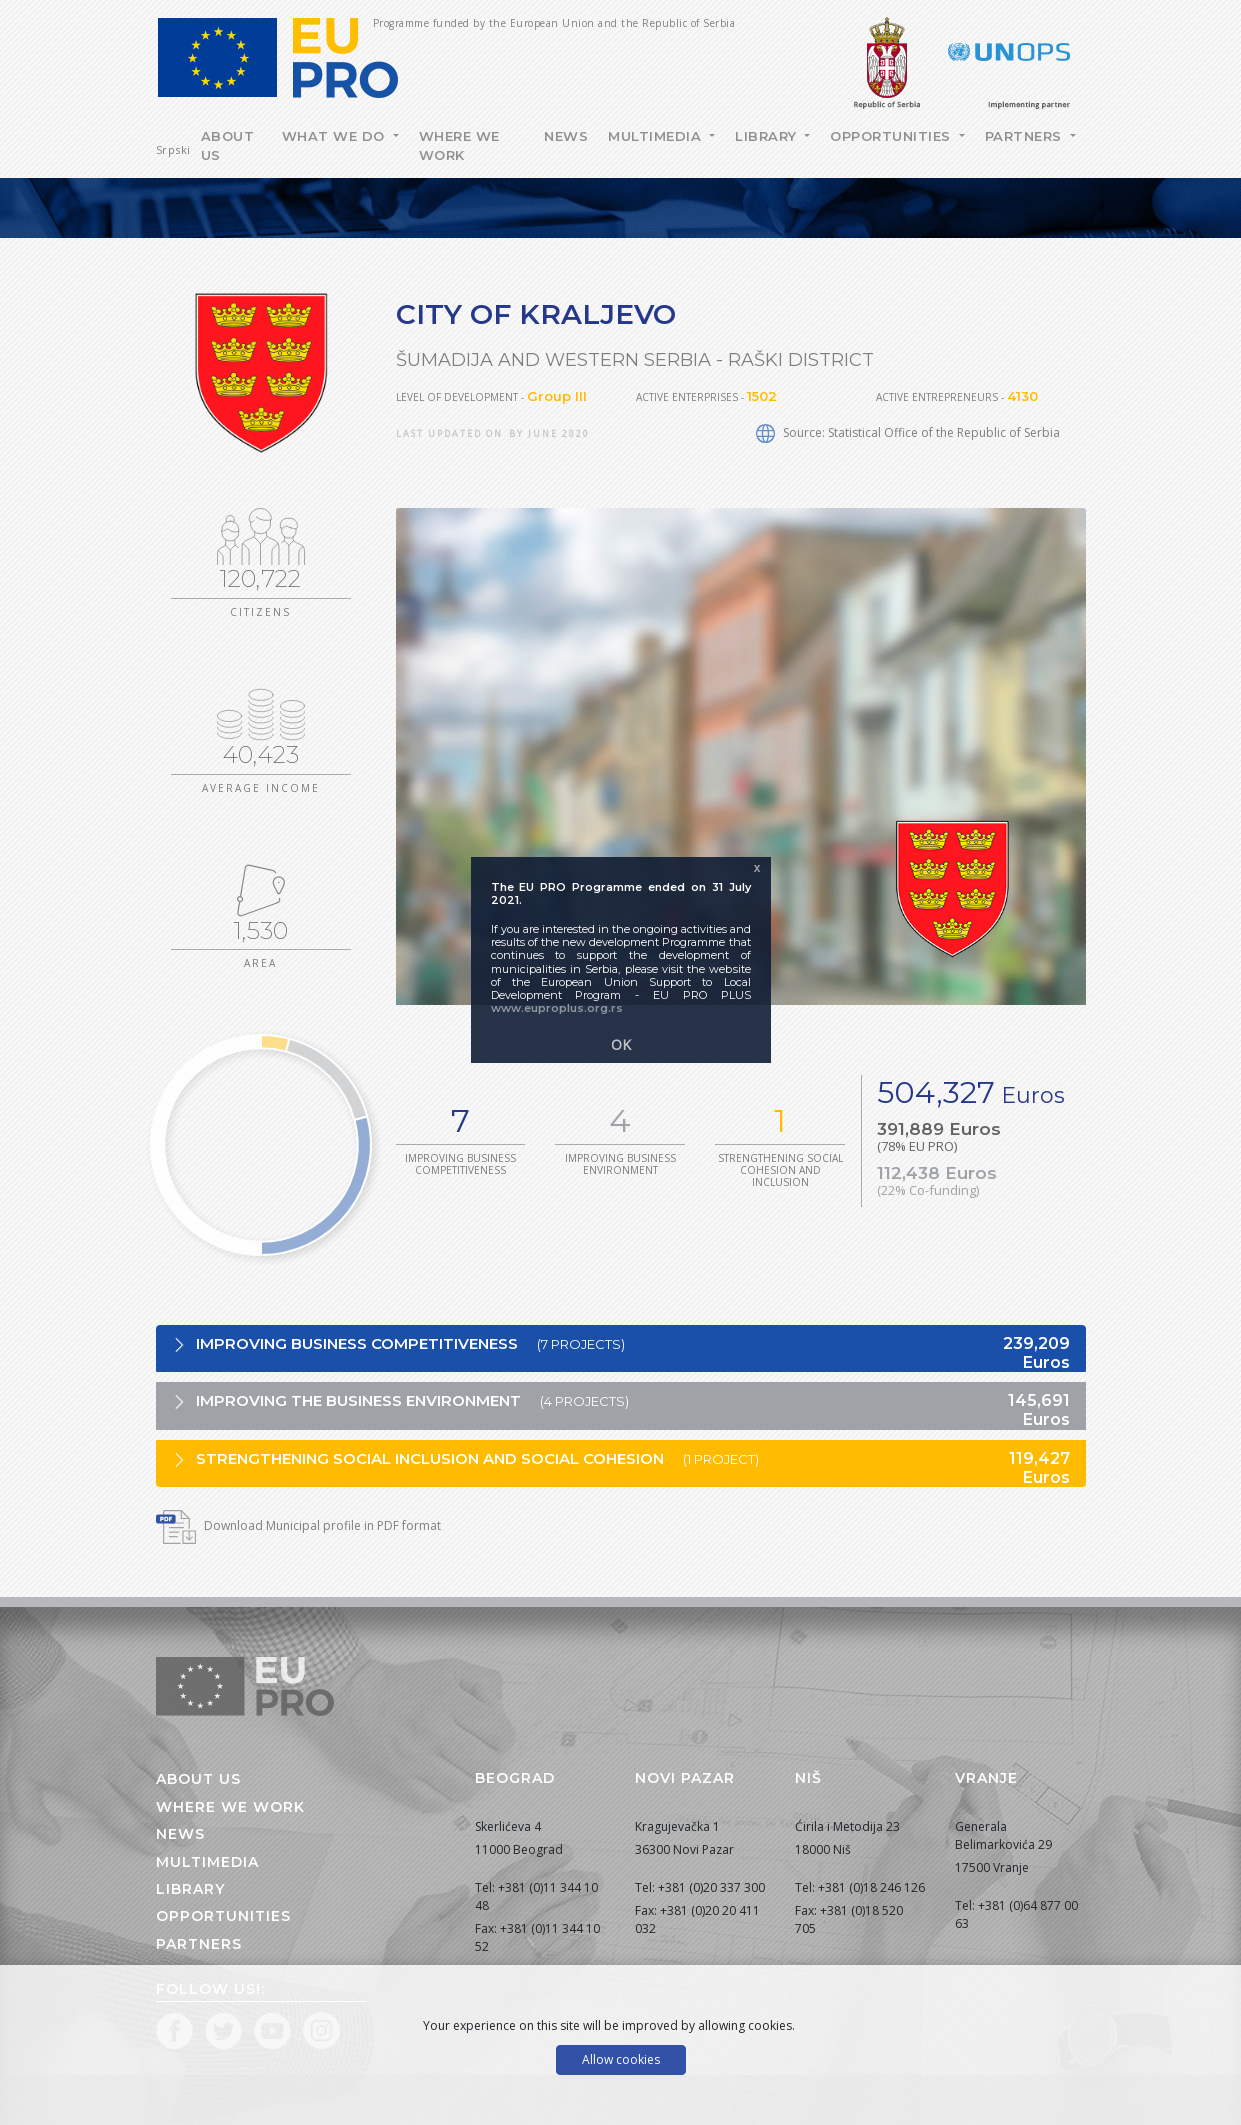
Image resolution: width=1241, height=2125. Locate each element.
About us (198, 1779)
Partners (1026, 136)
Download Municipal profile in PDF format (298, 1525)
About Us (228, 146)
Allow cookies (621, 2059)
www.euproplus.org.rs (557, 1008)
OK (621, 1044)
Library (768, 136)
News (566, 136)
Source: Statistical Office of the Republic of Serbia (908, 432)
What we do (336, 136)
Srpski (173, 149)
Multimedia (657, 136)
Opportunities (892, 136)
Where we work (459, 146)
